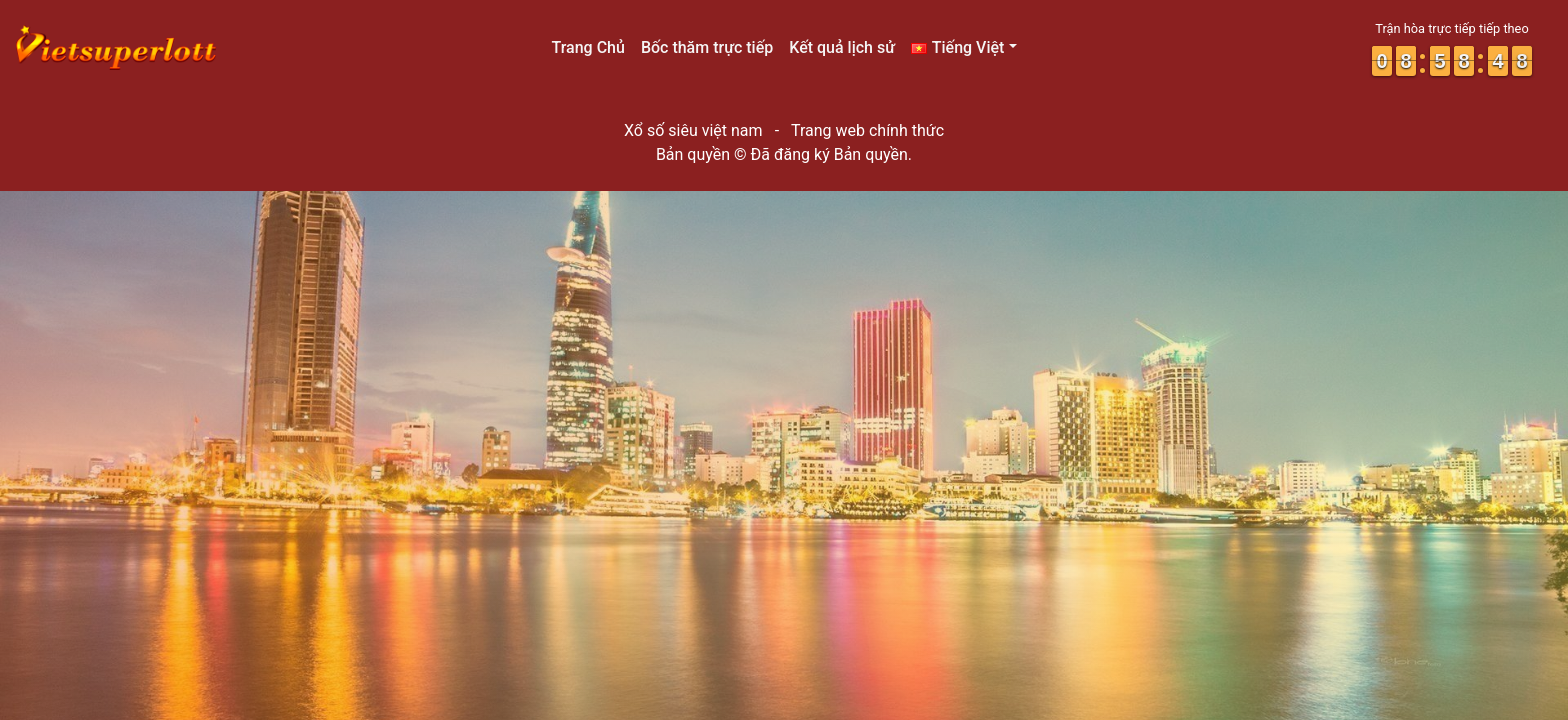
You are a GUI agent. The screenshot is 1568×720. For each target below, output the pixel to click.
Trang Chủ (587, 47)
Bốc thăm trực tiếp (707, 47)
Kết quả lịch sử (842, 47)
